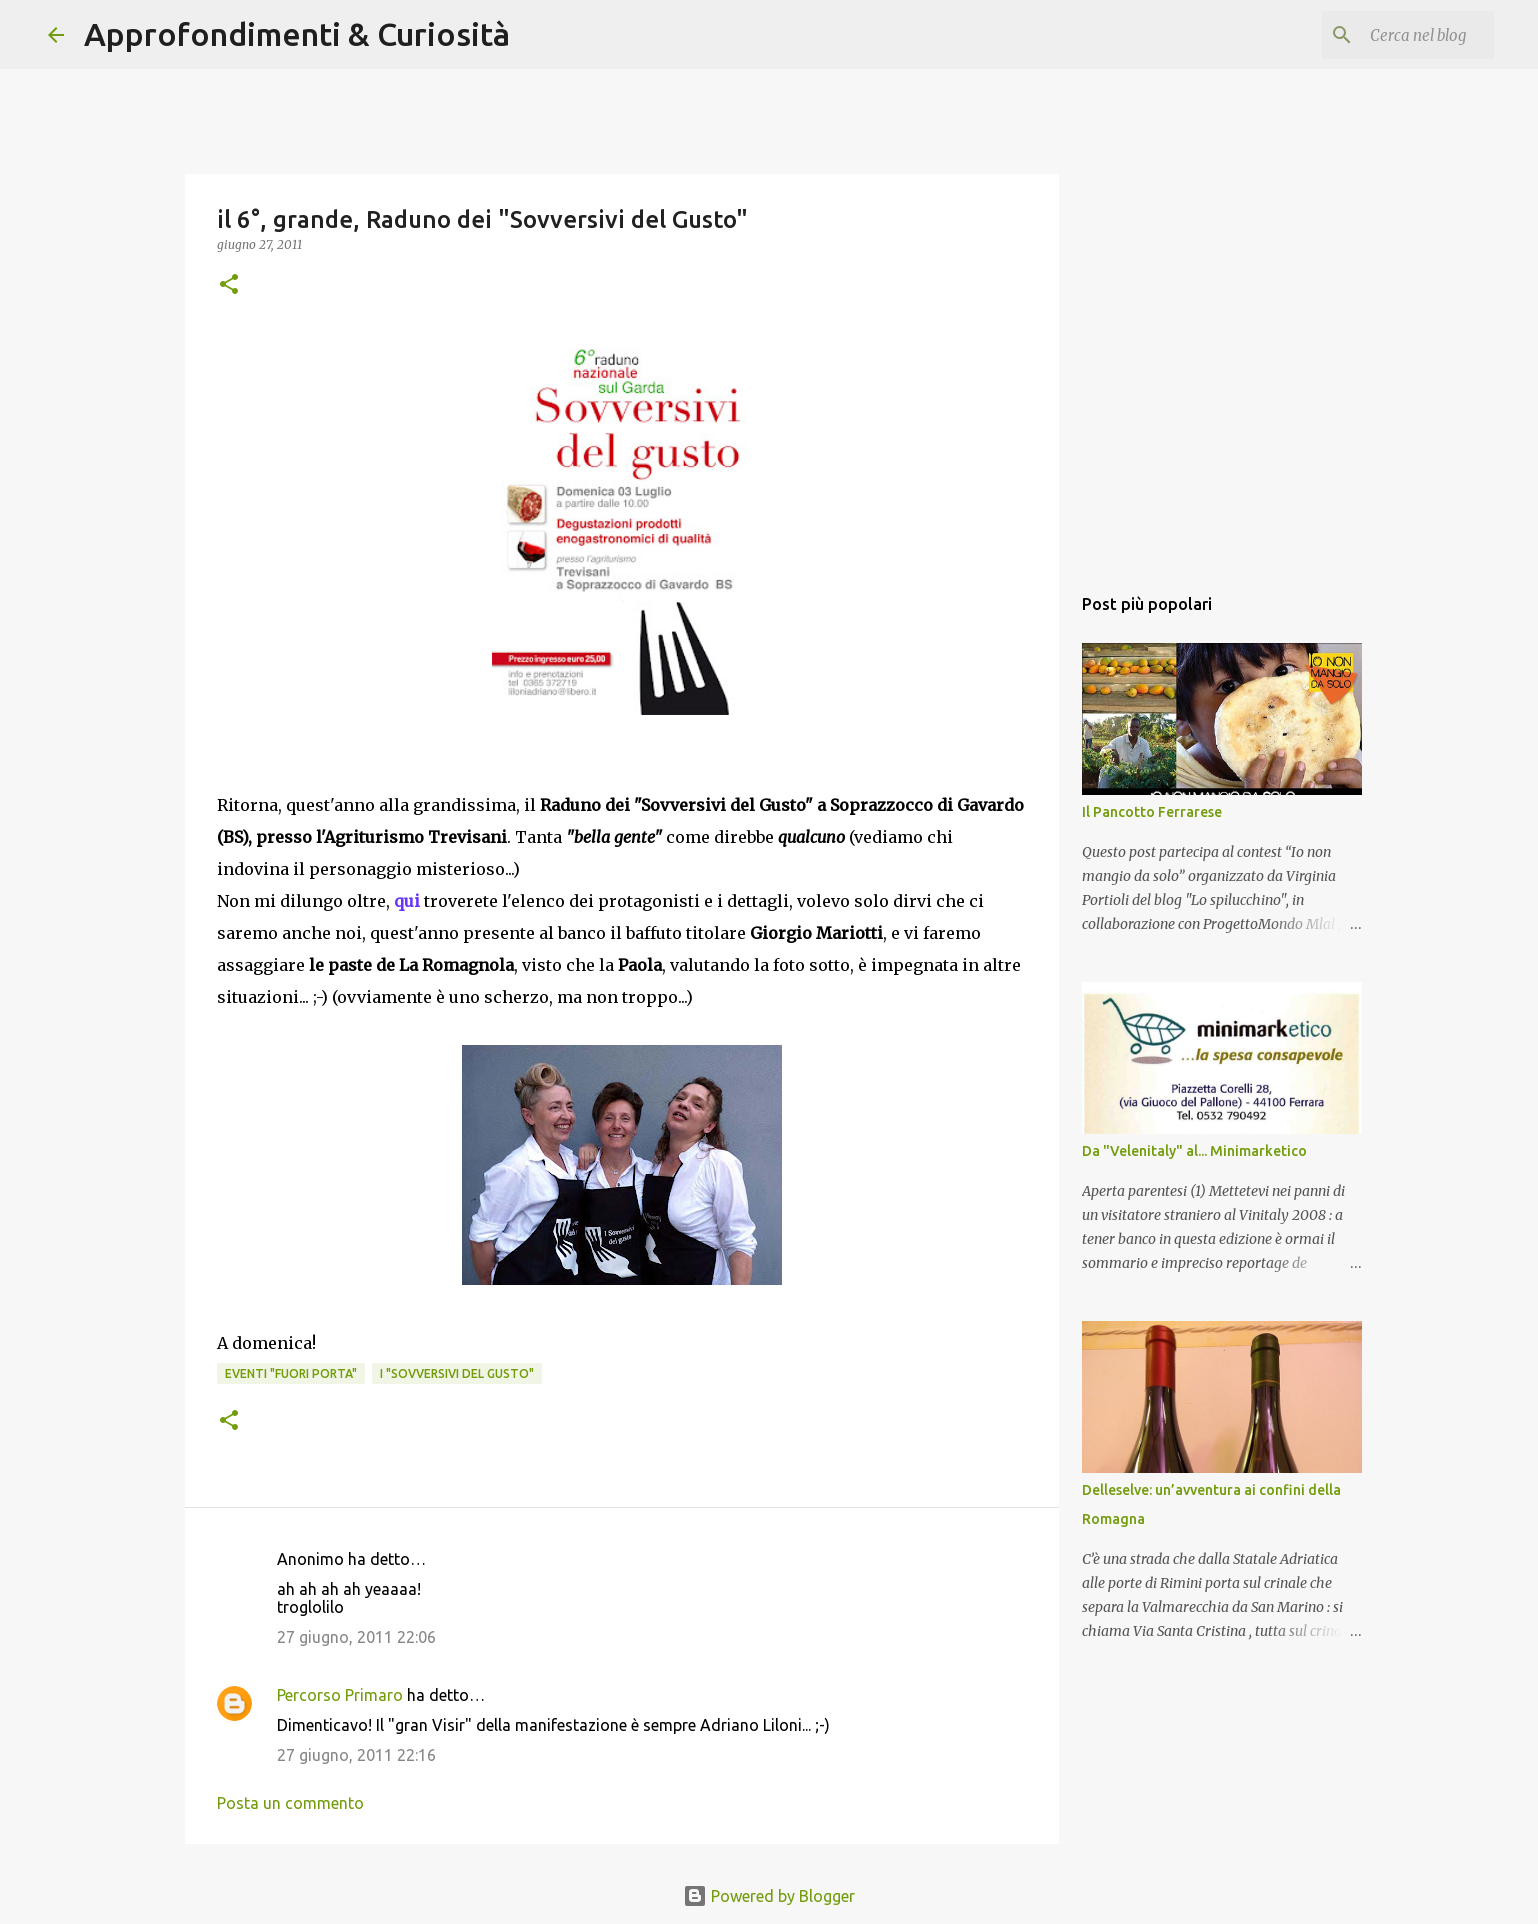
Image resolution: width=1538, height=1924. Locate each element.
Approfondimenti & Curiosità (297, 34)
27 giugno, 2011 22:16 (356, 1755)
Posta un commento (290, 1803)
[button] (229, 285)
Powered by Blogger (769, 1896)
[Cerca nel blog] (1389, 35)
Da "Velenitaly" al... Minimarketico (1194, 1151)
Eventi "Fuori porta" (291, 1373)
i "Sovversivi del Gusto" (457, 1373)
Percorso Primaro (340, 1695)
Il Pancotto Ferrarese (1152, 812)
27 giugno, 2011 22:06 (356, 1637)
